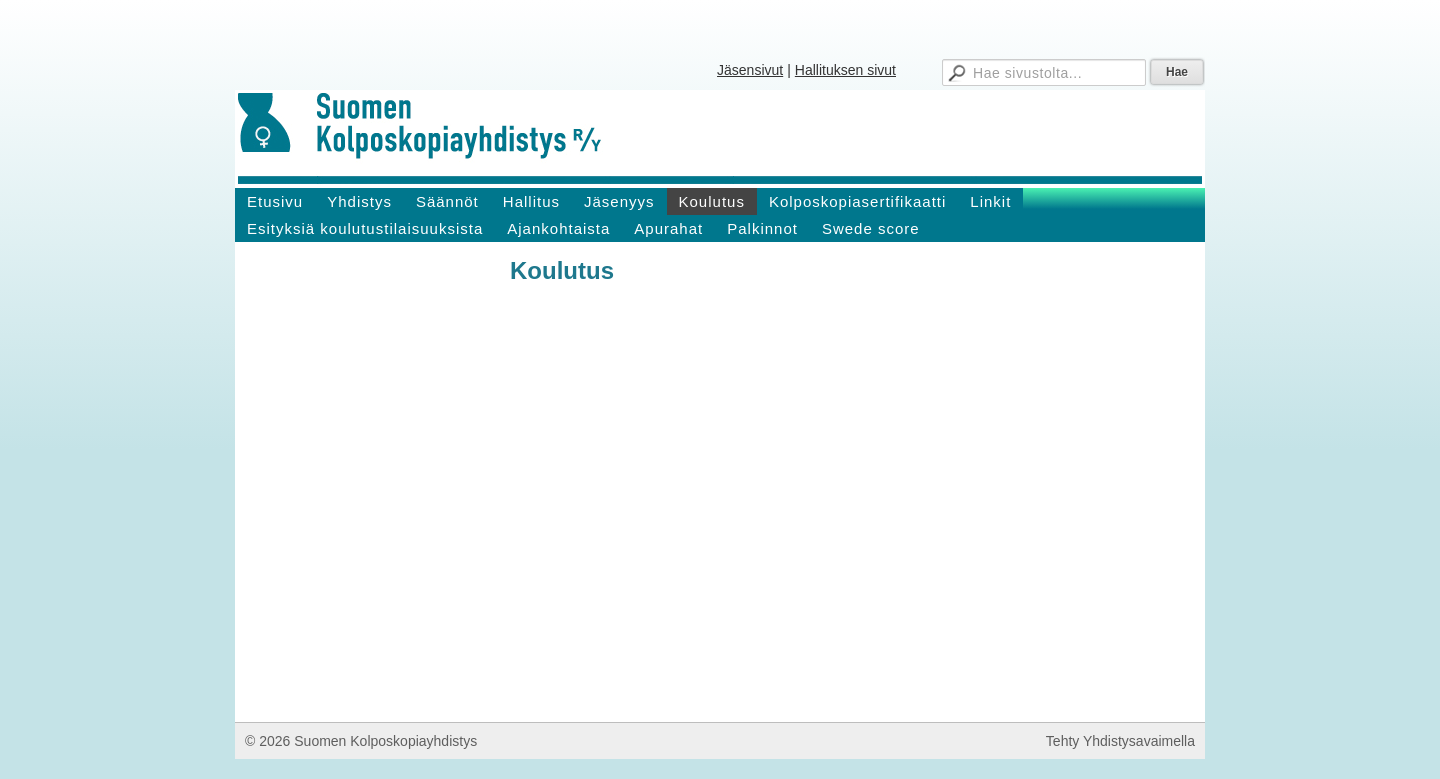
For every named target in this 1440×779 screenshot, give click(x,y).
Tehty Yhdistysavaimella (1120, 741)
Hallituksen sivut (845, 70)
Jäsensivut (750, 70)
